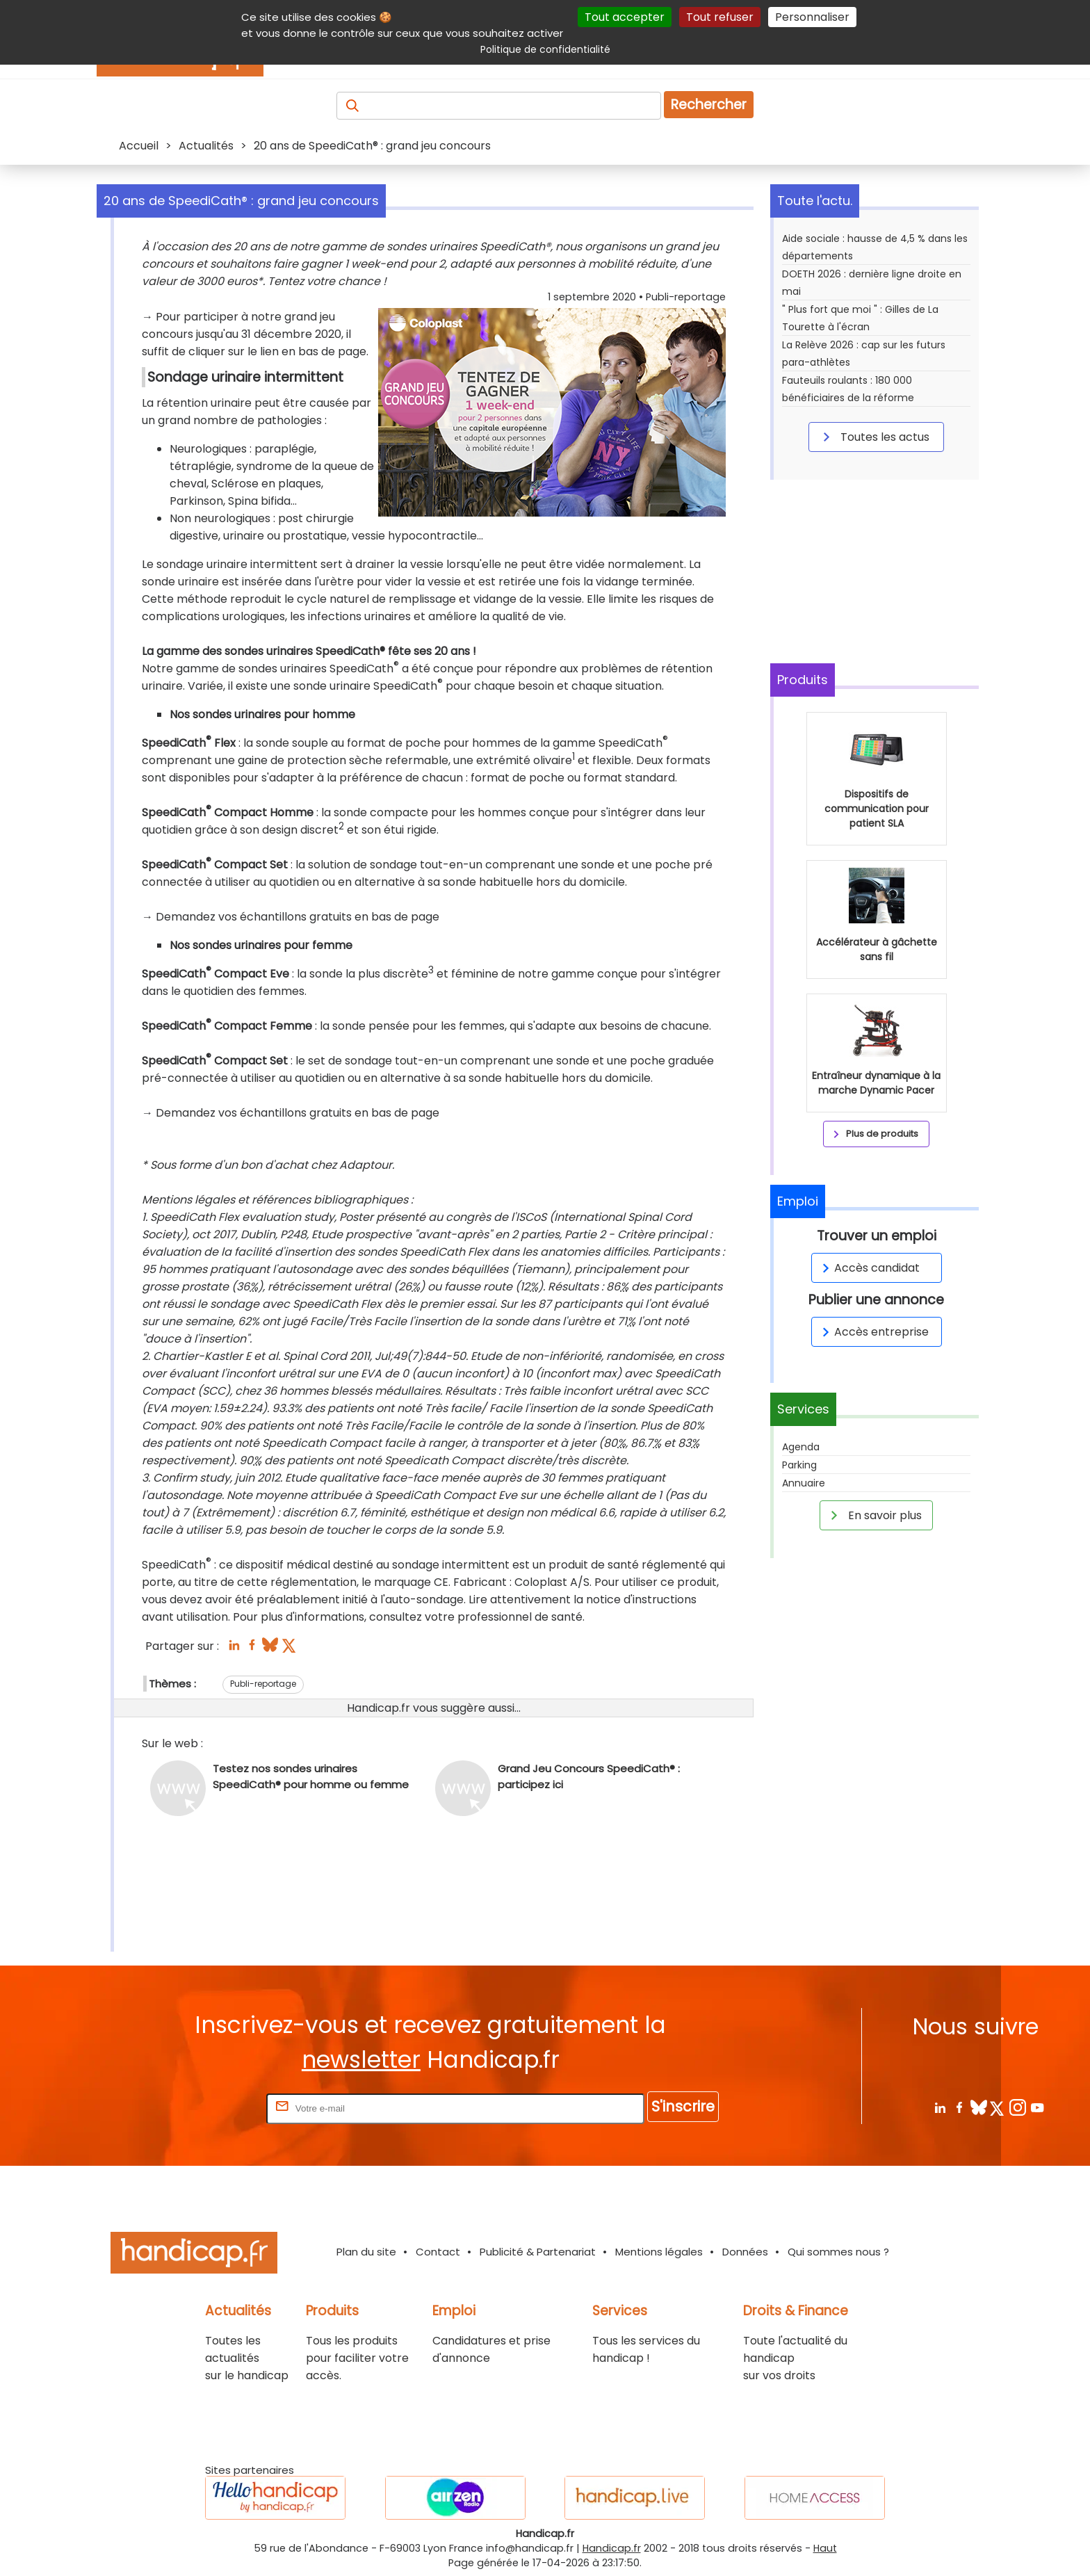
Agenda (801, 1447)
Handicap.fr (612, 2548)
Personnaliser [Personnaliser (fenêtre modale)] (812, 17)
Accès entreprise (873, 1331)
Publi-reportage (263, 1684)
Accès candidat (869, 1268)
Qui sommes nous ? (838, 2251)
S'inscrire (683, 2106)
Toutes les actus (873, 436)
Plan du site (366, 2251)
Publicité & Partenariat (538, 2251)
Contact (438, 2251)
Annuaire (803, 1483)
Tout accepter (625, 17)
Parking (799, 1465)
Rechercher (709, 104)
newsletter (361, 2059)
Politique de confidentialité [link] (545, 49)
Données (745, 2251)
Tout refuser (720, 17)
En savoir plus (874, 1515)
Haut (825, 2548)
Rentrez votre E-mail (207, 2108)
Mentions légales (659, 2251)
